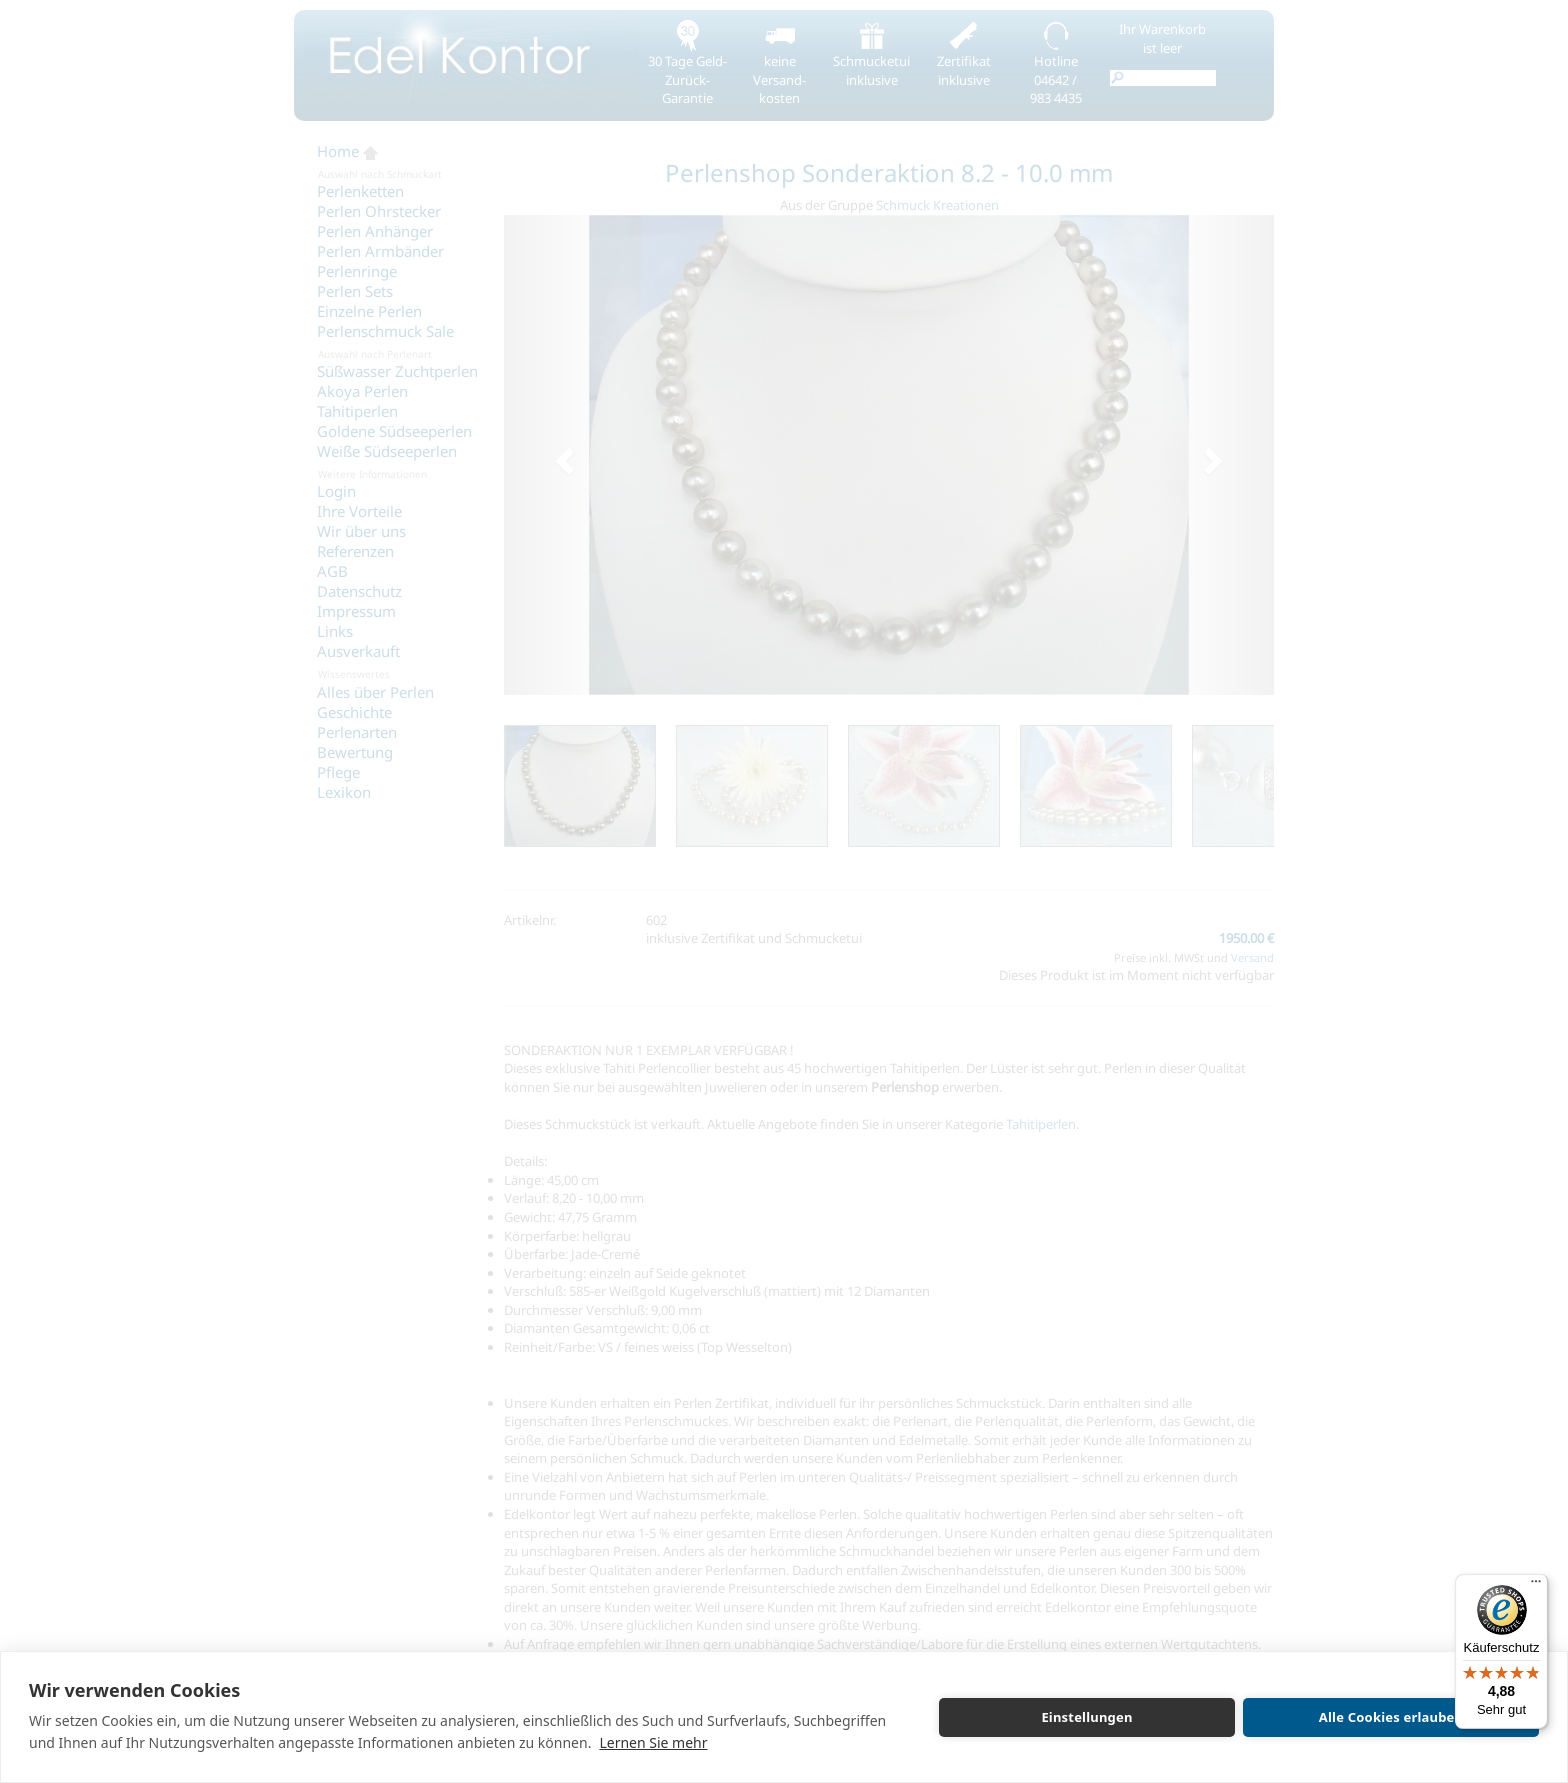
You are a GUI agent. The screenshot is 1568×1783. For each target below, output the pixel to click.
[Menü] (1536, 1586)
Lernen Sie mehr (653, 1742)
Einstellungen (1086, 1717)
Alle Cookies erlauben (1391, 1717)
